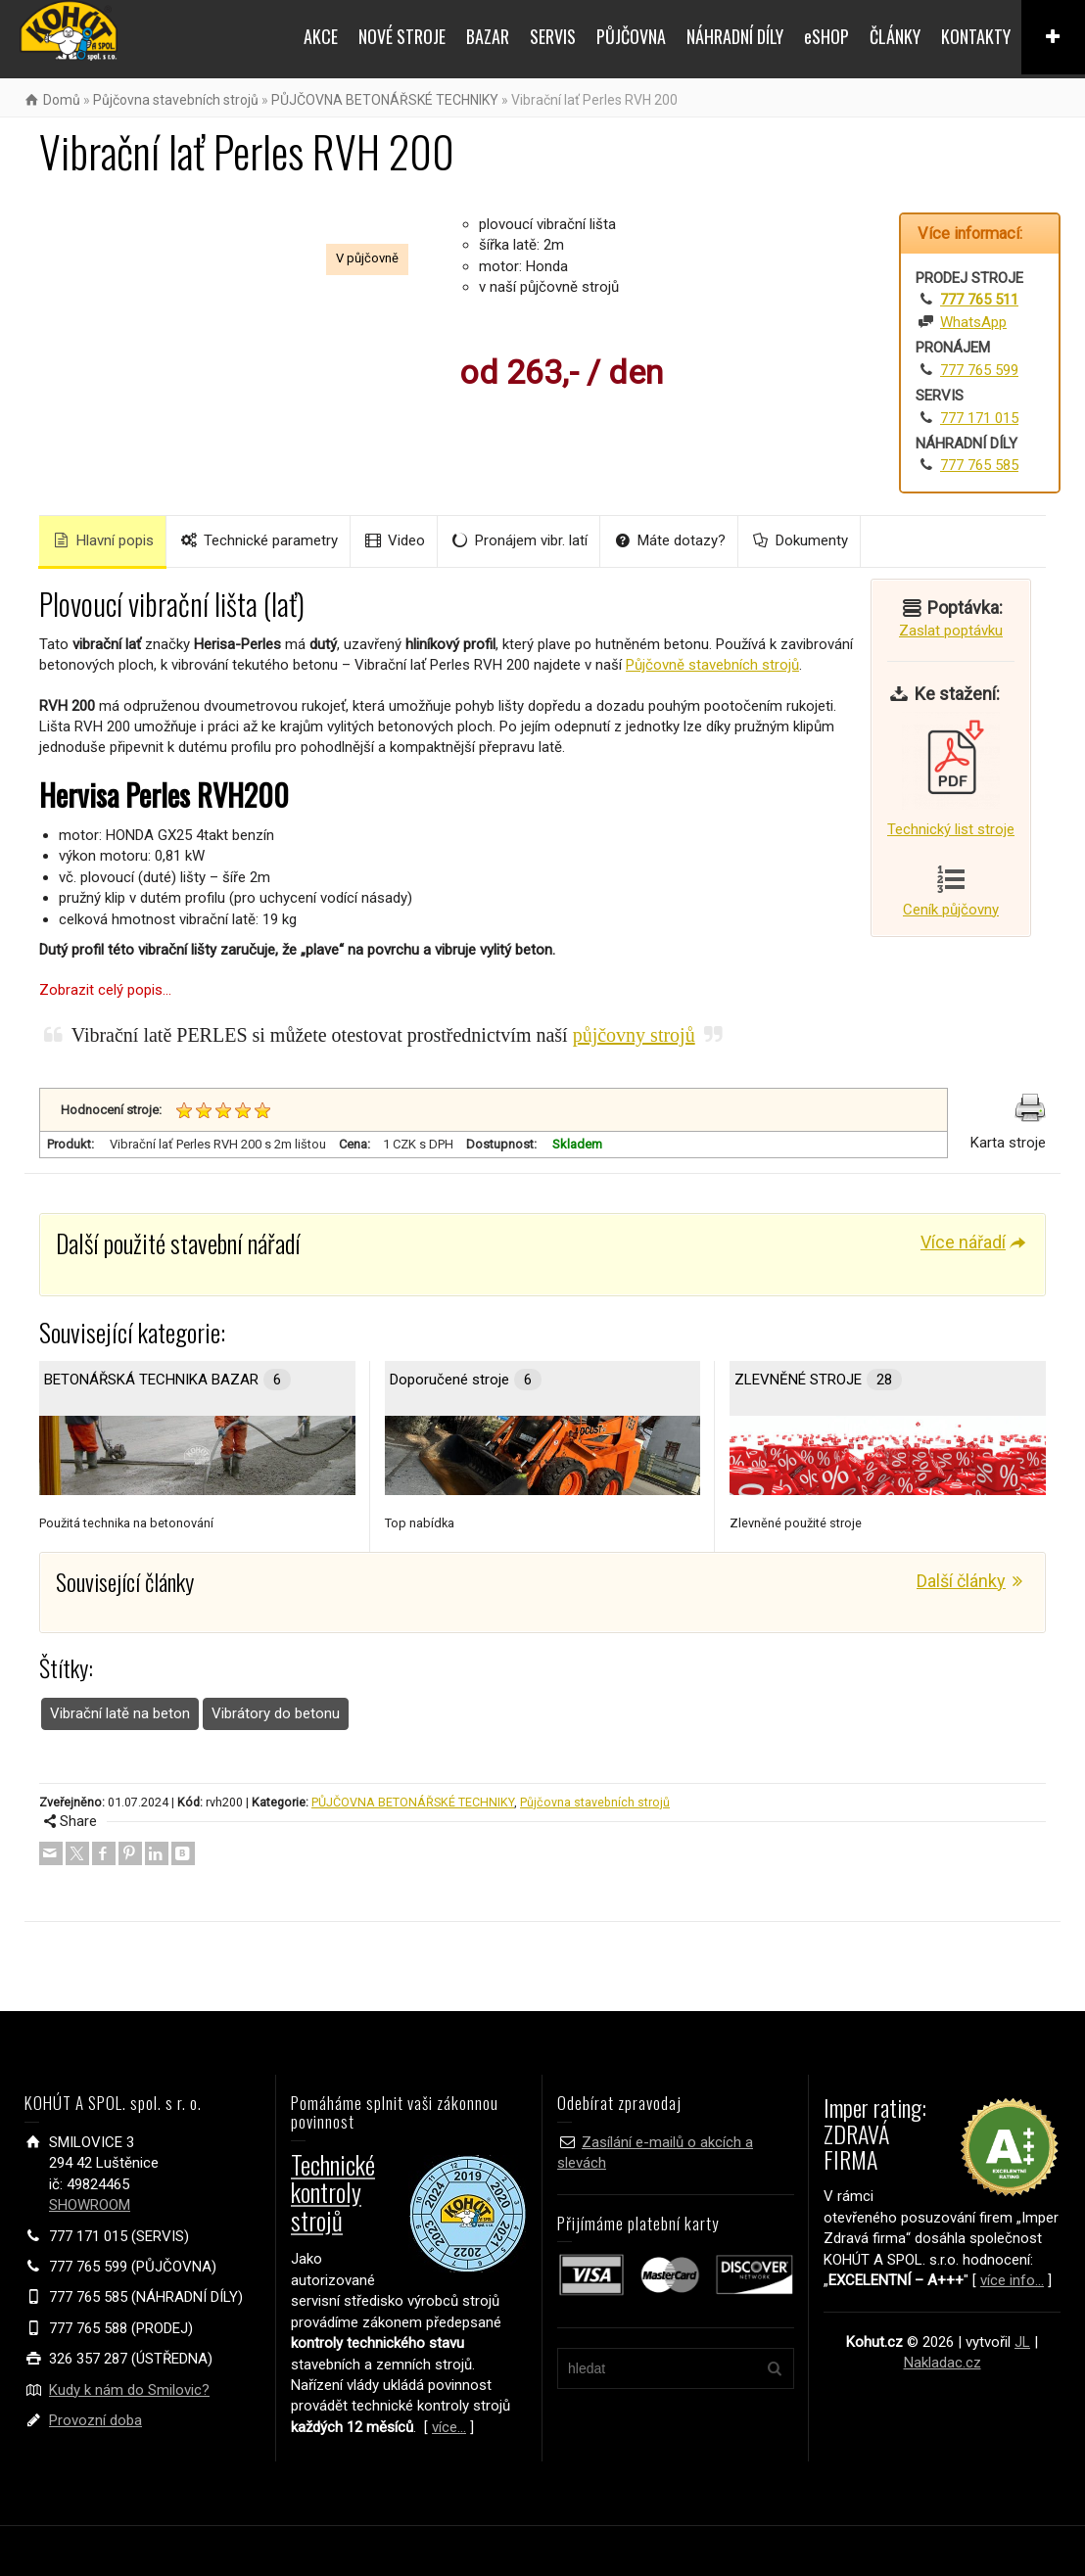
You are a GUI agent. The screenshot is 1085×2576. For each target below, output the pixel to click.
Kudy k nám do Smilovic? (129, 2390)
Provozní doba (95, 2420)
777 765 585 (979, 465)
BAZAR (487, 36)
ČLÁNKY (895, 36)
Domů (61, 100)
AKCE (321, 36)
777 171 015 (979, 418)
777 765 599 (979, 370)
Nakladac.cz (942, 2362)
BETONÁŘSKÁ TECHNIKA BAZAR (167, 1379)
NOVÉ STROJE (402, 36)
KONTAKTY (976, 36)
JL (1022, 2342)
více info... (1012, 2280)
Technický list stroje (950, 775)
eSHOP (826, 36)
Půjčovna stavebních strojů (176, 100)
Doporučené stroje (466, 1379)
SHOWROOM (89, 2205)
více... (449, 2427)
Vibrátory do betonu (276, 1713)
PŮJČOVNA (631, 36)
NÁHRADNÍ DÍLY (734, 36)
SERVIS (553, 36)
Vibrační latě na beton (120, 1713)
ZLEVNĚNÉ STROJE (818, 1379)
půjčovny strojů (634, 1035)
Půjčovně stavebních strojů (712, 665)
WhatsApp (973, 322)
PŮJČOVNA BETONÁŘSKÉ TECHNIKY (384, 100)
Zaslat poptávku (951, 630)
